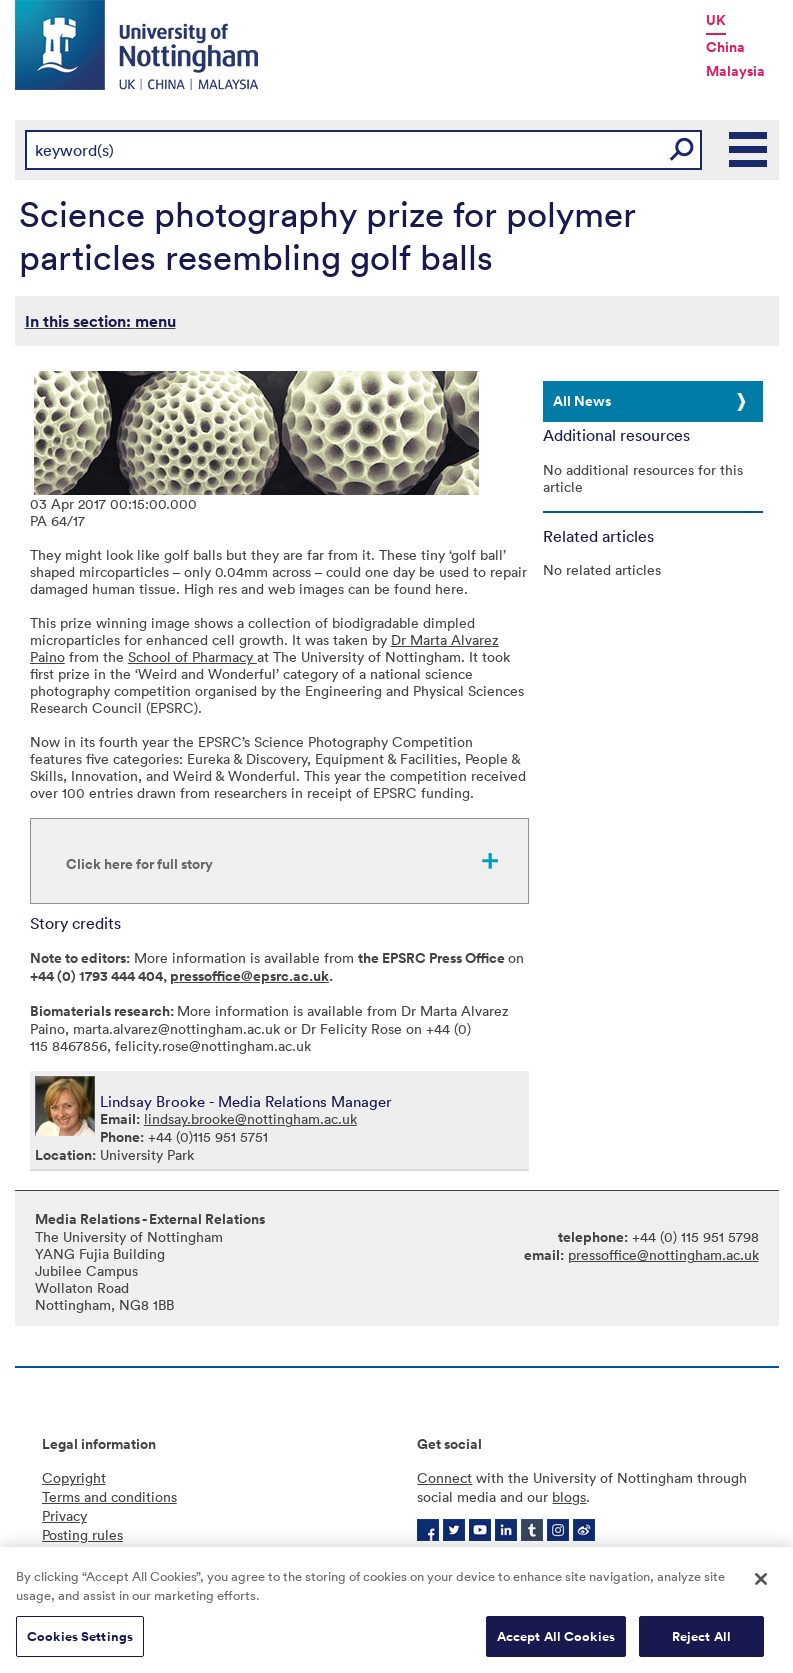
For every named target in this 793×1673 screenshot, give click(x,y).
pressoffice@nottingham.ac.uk (663, 1254)
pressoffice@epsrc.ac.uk (249, 976)
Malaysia (735, 71)
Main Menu (749, 150)
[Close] (761, 1585)
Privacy (64, 1515)
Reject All (701, 1642)
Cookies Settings (80, 1642)
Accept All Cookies (556, 1642)
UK (716, 20)
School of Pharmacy (192, 656)
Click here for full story (139, 864)
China (725, 47)
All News (582, 401)
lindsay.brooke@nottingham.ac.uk (250, 1118)
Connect (444, 1477)
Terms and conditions (109, 1496)
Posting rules (82, 1534)
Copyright (74, 1477)
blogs (569, 1496)
